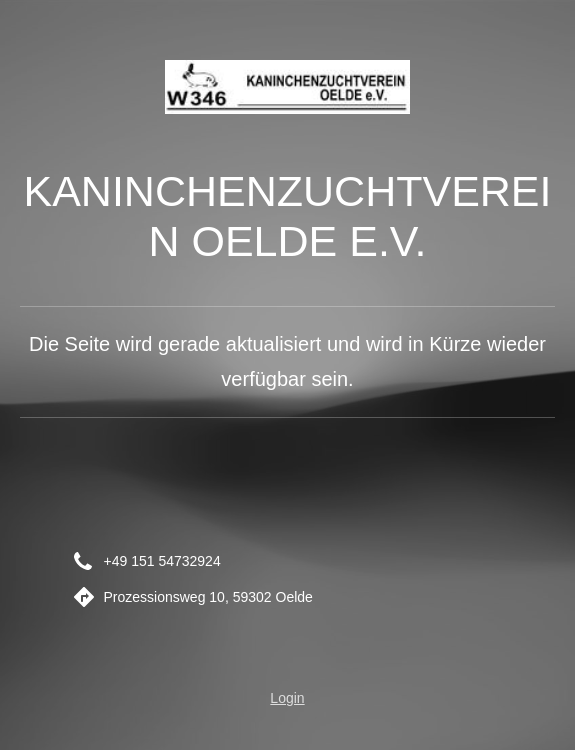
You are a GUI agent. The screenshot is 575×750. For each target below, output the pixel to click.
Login (287, 698)
